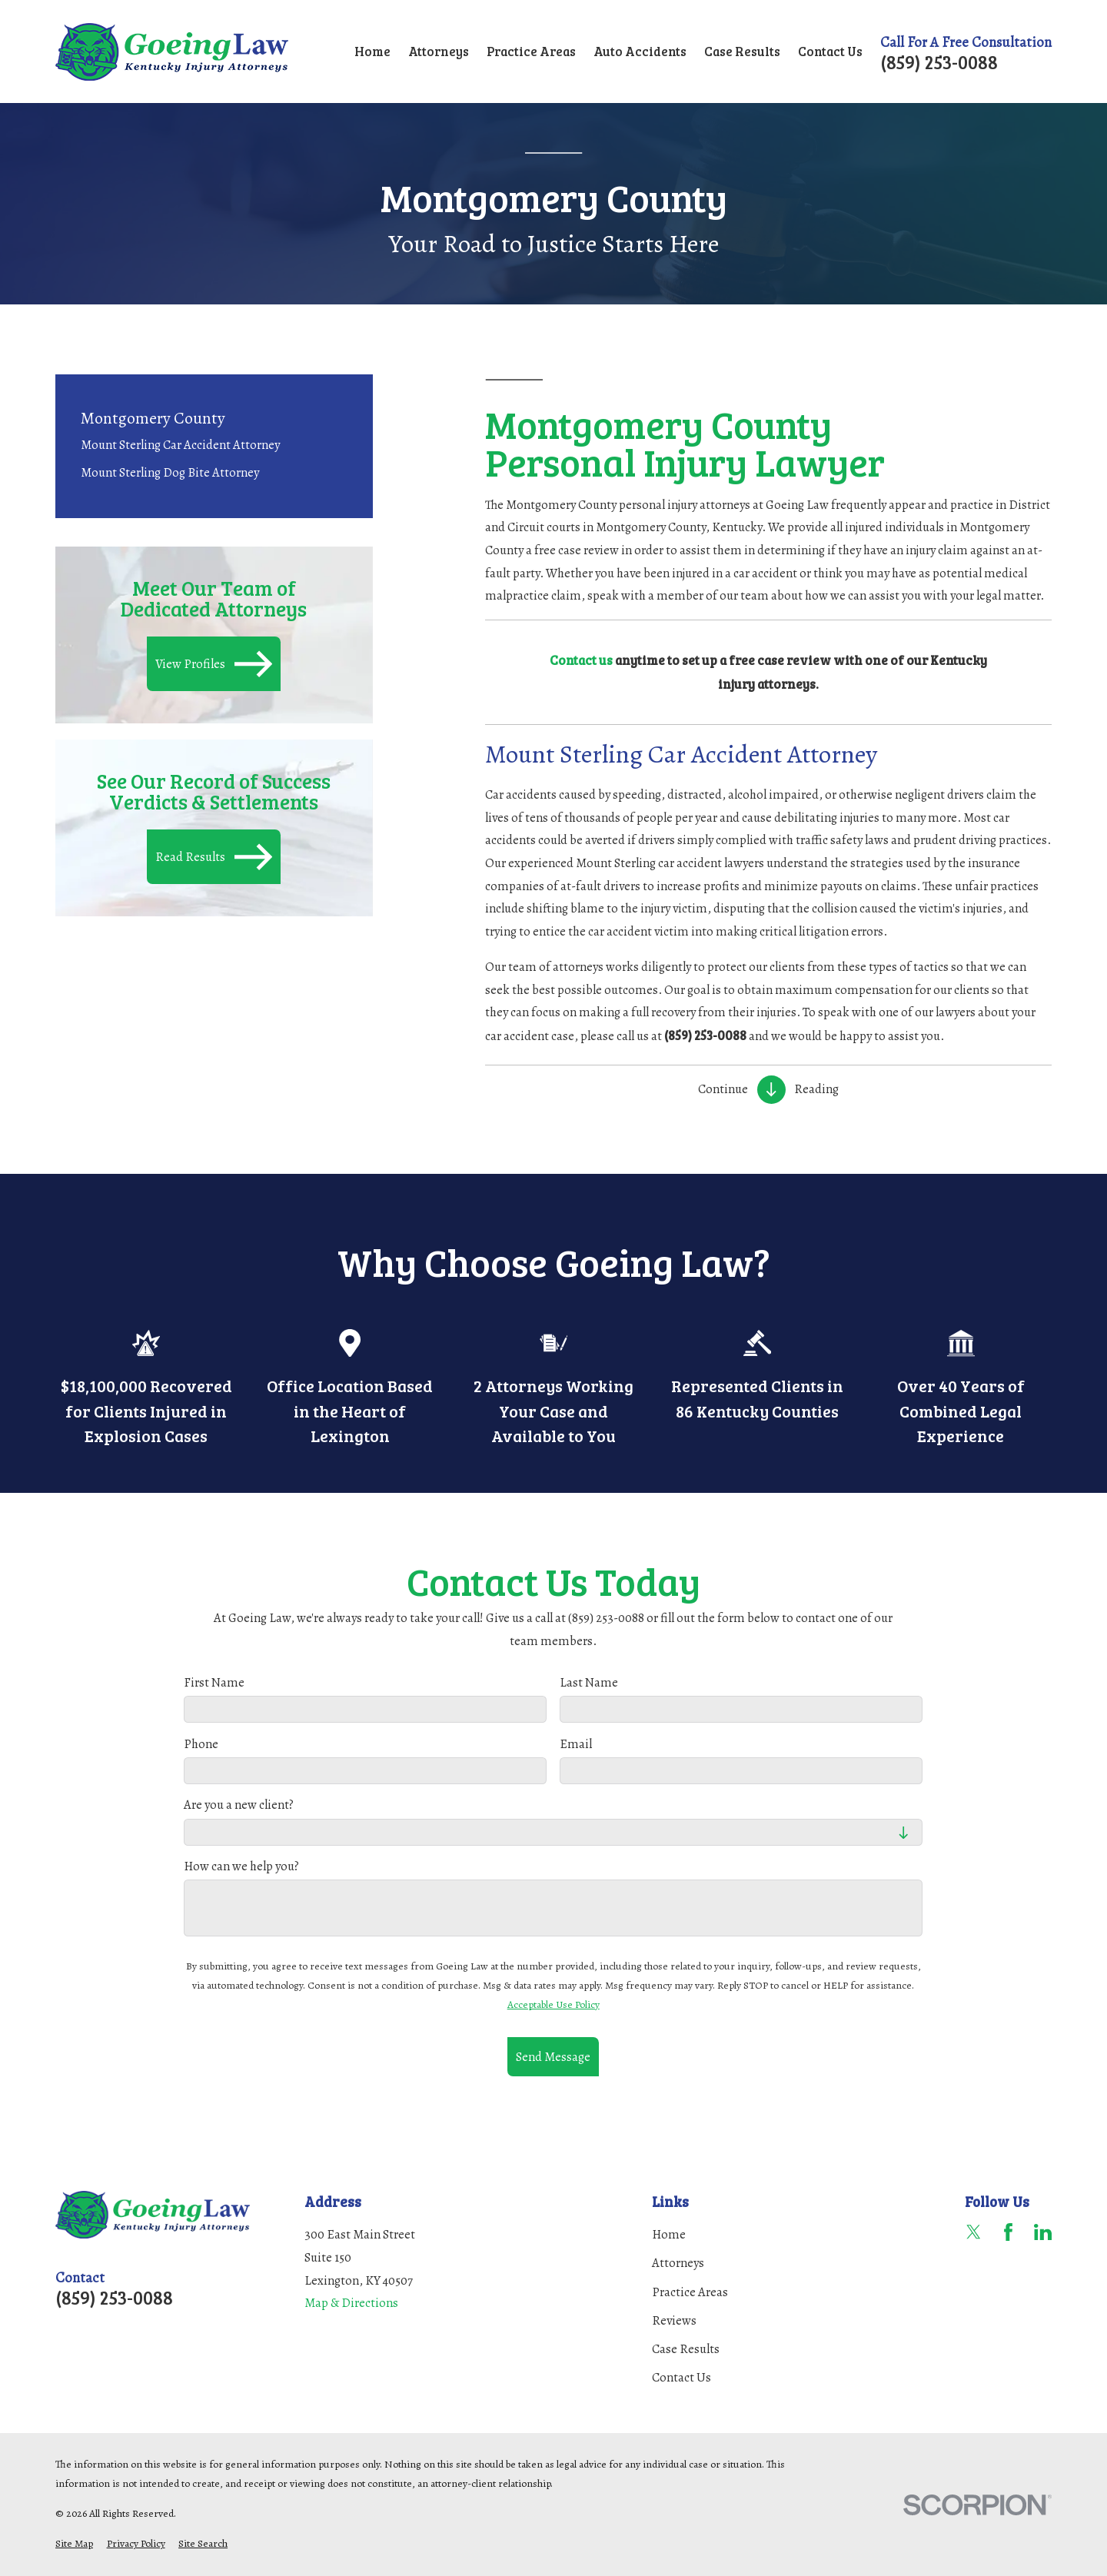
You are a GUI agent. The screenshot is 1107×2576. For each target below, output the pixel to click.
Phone (201, 1744)
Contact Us (681, 2377)
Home (669, 2234)
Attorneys (678, 2263)
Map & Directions (351, 2303)
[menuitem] (214, 444)
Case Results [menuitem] (742, 51)
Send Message (553, 2057)
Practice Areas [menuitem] (531, 51)
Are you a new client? (239, 1805)
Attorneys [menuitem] (438, 51)
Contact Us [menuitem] (830, 51)
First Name (214, 1683)
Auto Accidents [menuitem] (639, 51)
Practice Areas (690, 2292)
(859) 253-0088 (939, 62)
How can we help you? (241, 1866)
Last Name (589, 1683)
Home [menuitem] (372, 51)
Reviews (674, 2320)
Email (576, 1744)
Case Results (686, 2349)
